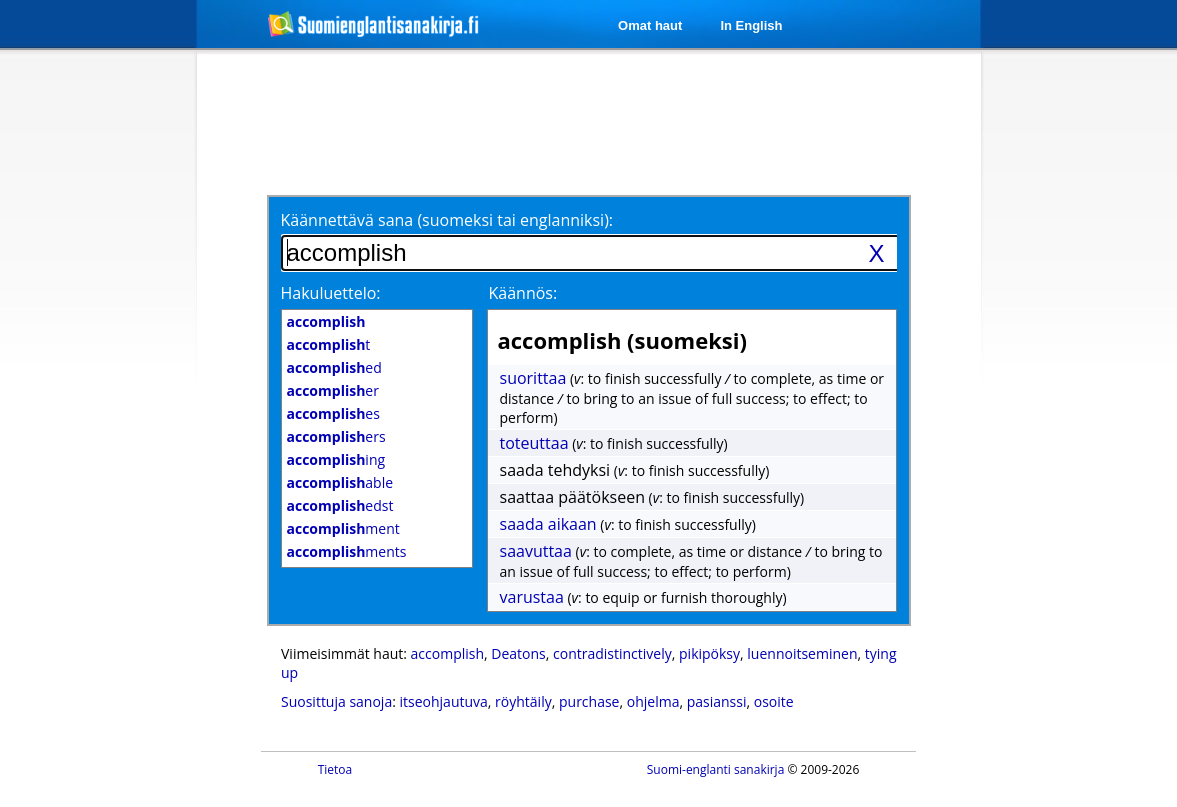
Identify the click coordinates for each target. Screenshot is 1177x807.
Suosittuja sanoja (336, 701)
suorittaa (533, 378)
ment (343, 528)
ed (334, 367)
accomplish (447, 653)
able (340, 482)
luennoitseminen (802, 653)
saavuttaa (536, 551)
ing (336, 459)
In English (751, 25)
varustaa (532, 597)
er (333, 390)
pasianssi (717, 701)
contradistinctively (612, 653)
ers (336, 436)
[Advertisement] (91, 378)
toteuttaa (534, 443)
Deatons (518, 653)
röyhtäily (523, 701)
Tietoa (335, 769)
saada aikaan (548, 524)
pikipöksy (709, 653)
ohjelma (653, 701)
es (333, 413)
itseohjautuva (444, 701)
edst (340, 505)
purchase (589, 701)
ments (347, 551)
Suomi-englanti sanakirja (716, 769)
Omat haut (650, 25)
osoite (774, 701)
